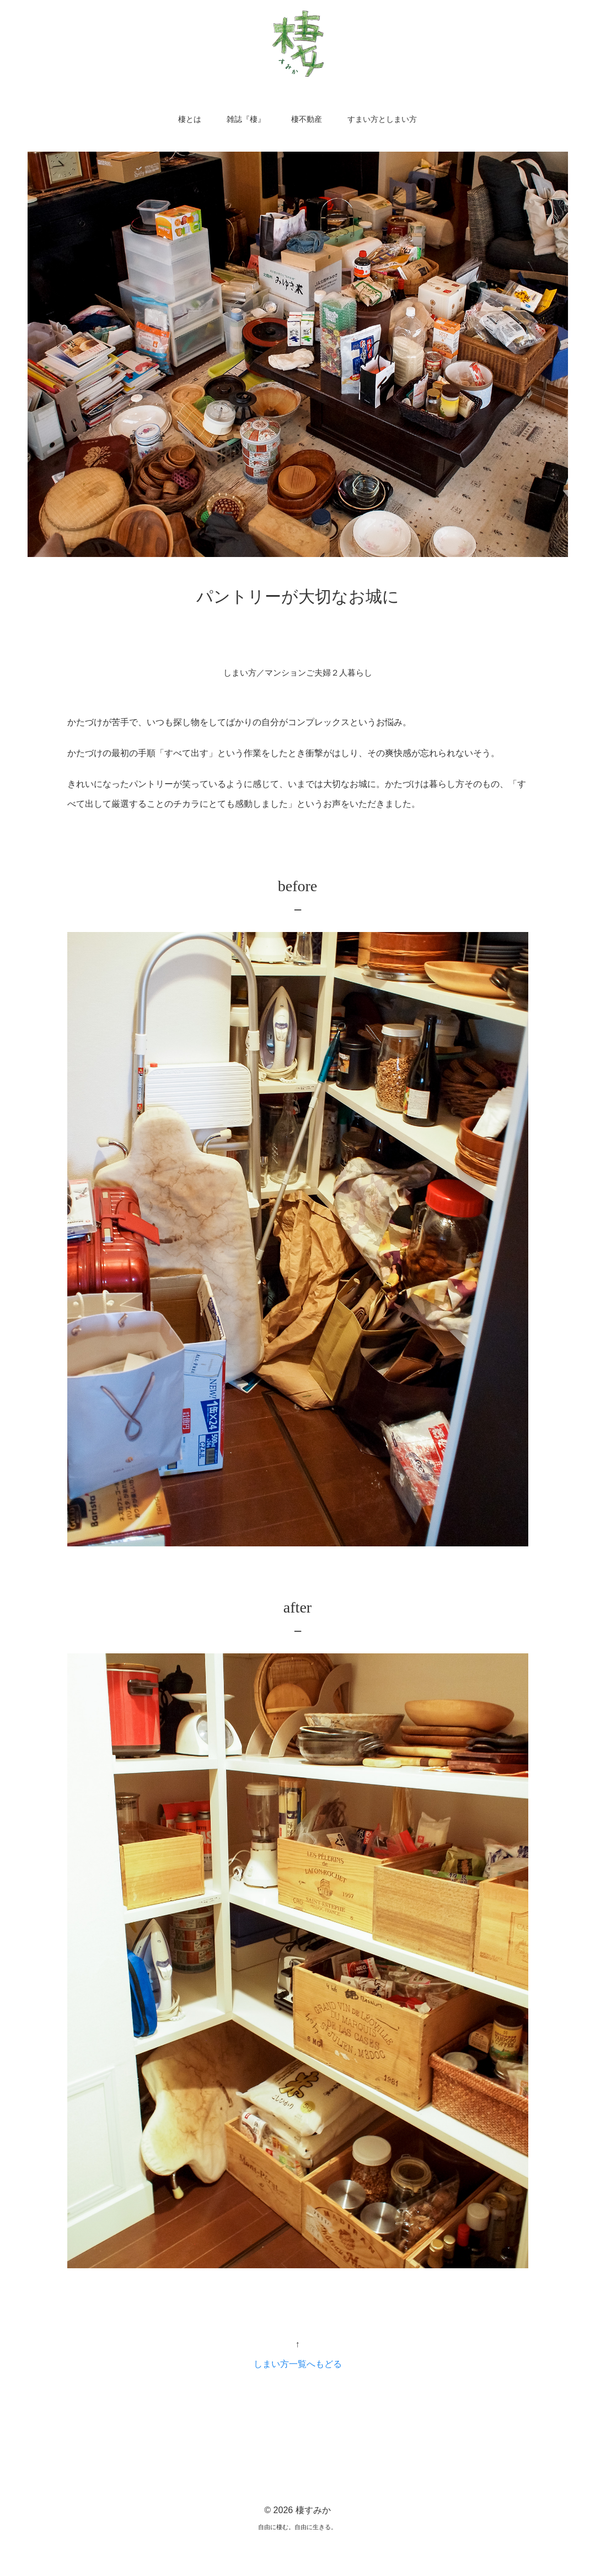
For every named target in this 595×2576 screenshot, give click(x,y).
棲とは (189, 119)
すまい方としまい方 (382, 119)
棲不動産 (306, 119)
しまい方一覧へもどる (298, 2366)
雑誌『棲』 (246, 119)
